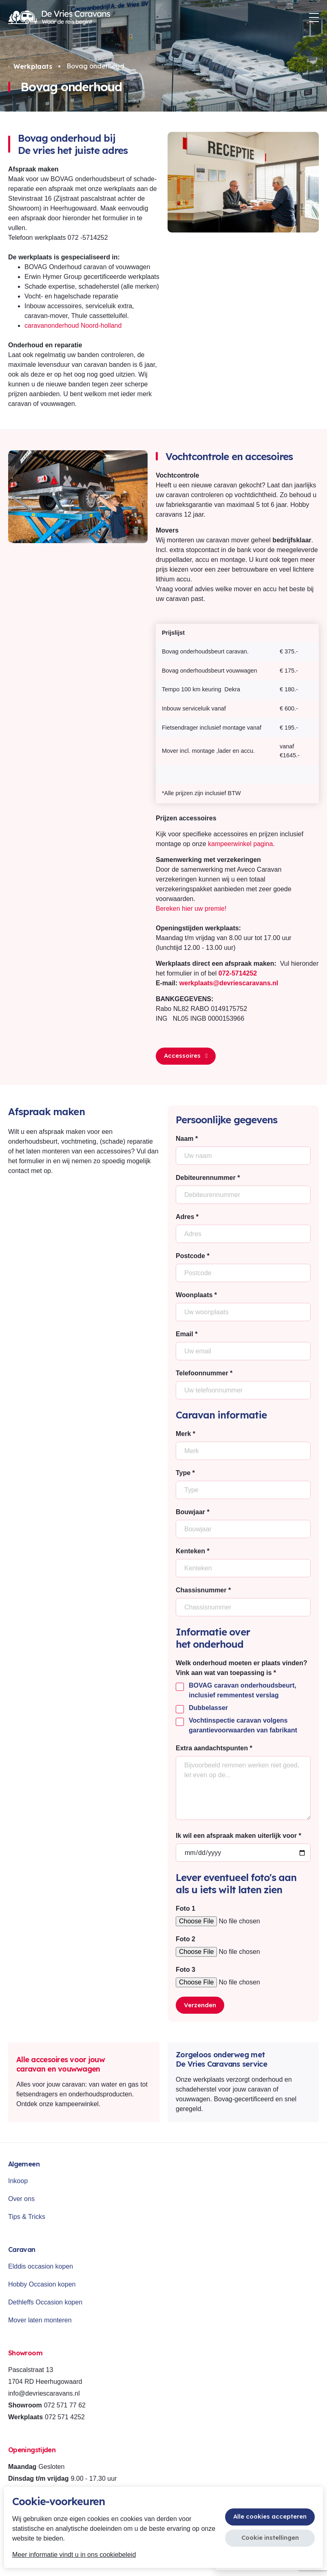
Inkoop (18, 2180)
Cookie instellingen (270, 2537)
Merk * (185, 1433)
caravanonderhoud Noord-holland (73, 325)
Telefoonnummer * (204, 1373)
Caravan (21, 2249)
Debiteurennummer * (208, 1177)
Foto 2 (185, 1939)
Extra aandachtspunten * (214, 1748)
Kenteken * (193, 1551)
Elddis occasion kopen (40, 2266)
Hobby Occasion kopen (41, 2284)
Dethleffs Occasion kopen (45, 2302)
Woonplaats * (196, 1294)
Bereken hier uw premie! (191, 908)
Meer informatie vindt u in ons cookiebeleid (74, 2554)
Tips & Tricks (26, 2216)
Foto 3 (185, 1969)
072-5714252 (238, 973)
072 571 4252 (65, 2417)
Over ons (21, 2198)
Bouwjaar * (193, 1511)
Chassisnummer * (203, 1590)
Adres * (187, 1216)
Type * (185, 1472)
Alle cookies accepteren (270, 2516)
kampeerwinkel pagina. (241, 843)
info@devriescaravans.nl (44, 2393)
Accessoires (186, 1055)
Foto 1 (185, 1908)
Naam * (187, 1138)
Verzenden (200, 2005)
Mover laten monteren (40, 2320)
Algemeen (24, 2164)
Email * (186, 1334)
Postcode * (193, 1255)
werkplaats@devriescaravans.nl (228, 983)
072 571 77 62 (65, 2405)
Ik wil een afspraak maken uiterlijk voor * (238, 1835)
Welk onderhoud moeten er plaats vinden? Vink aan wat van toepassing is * (241, 1668)
